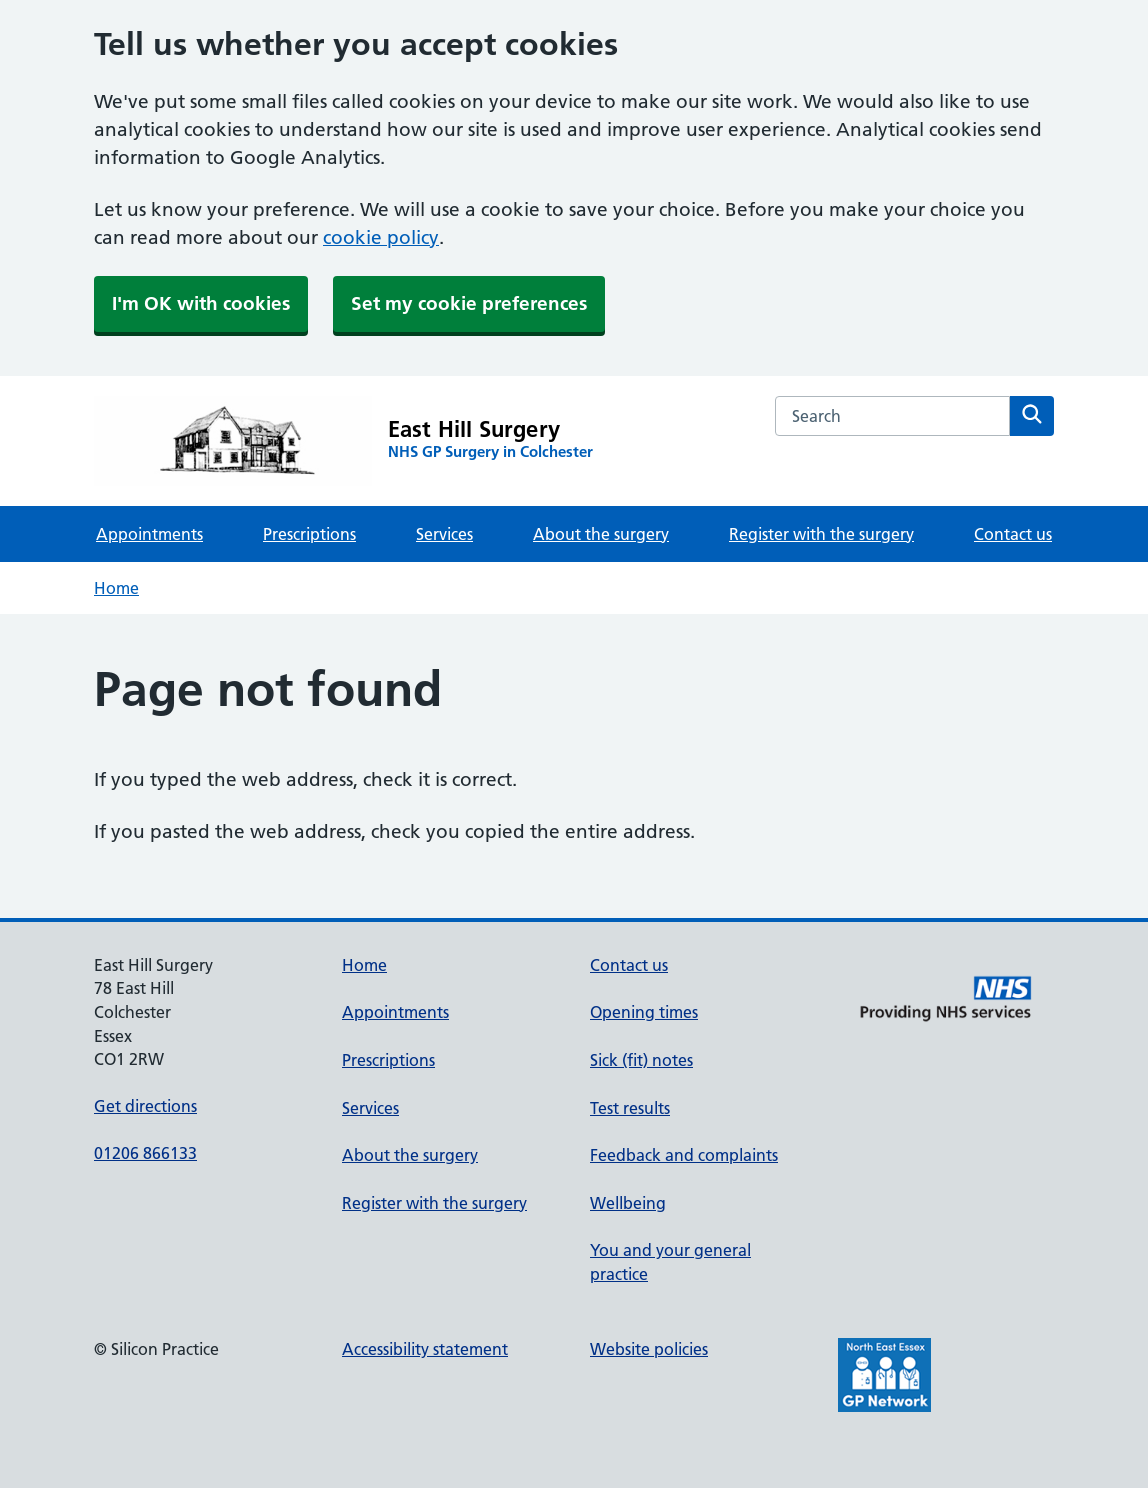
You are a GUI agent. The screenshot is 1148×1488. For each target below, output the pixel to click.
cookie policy (381, 237)
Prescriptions (309, 534)
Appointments (149, 534)
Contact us (1013, 534)
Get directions (145, 1106)
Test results (630, 1108)
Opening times (644, 1012)
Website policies (649, 1349)
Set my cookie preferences (469, 303)
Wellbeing (628, 1203)
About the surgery (601, 534)
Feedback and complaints (684, 1155)
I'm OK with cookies (201, 303)
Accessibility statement (425, 1349)
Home (116, 588)
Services (444, 534)
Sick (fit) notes (641, 1060)
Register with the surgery (821, 534)
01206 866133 (145, 1153)
